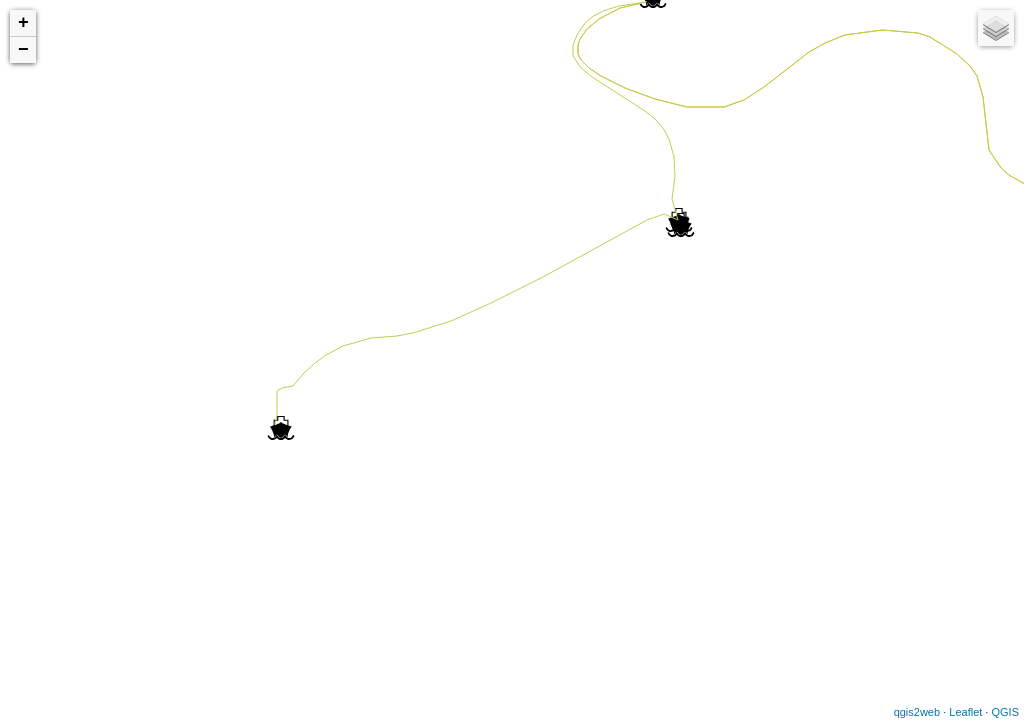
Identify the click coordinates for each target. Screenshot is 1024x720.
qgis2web (917, 712)
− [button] (23, 50)
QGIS (1005, 712)
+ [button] (23, 23)
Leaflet (965, 712)
